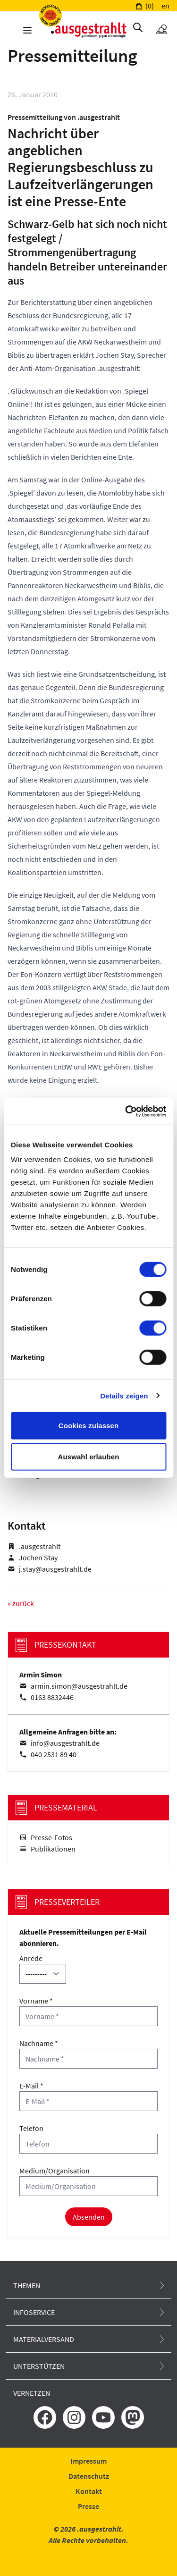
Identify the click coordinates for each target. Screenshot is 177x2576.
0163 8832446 (52, 1697)
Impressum (88, 2461)
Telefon (31, 2128)
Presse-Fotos (51, 1837)
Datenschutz (88, 2476)
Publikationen (53, 1848)
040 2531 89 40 (53, 1754)
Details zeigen (124, 1395)
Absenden (89, 2217)
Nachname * (38, 2043)
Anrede (30, 1958)
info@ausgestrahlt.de (65, 1743)
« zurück (21, 1603)
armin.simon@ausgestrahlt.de (79, 1686)
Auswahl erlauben (88, 1456)
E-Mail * (31, 2085)
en (165, 5)
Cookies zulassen (88, 1426)
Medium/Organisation (54, 2170)
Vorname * (36, 2000)
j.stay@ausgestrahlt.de (55, 1569)
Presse (88, 2506)
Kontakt (89, 2491)
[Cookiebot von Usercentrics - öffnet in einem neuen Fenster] (126, 1111)
